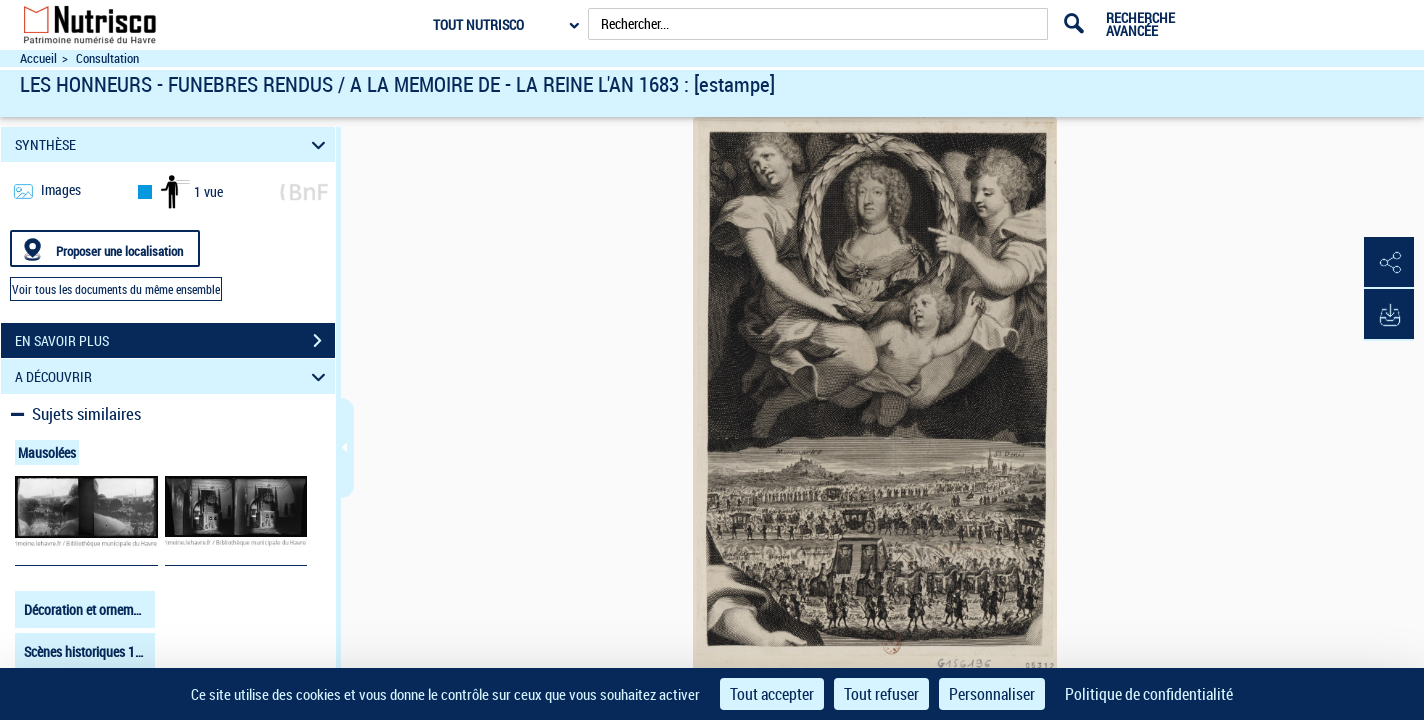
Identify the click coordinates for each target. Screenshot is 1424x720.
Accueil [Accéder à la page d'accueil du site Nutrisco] (38, 58)
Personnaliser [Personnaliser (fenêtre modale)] (992, 694)
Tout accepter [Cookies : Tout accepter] (772, 694)
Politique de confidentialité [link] (1149, 694)
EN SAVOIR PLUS (175, 341)
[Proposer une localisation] (105, 248)
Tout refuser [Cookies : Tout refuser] (881, 694)
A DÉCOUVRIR (173, 376)
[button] (1389, 263)
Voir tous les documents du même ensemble (116, 289)
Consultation (107, 58)
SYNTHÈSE (173, 144)
